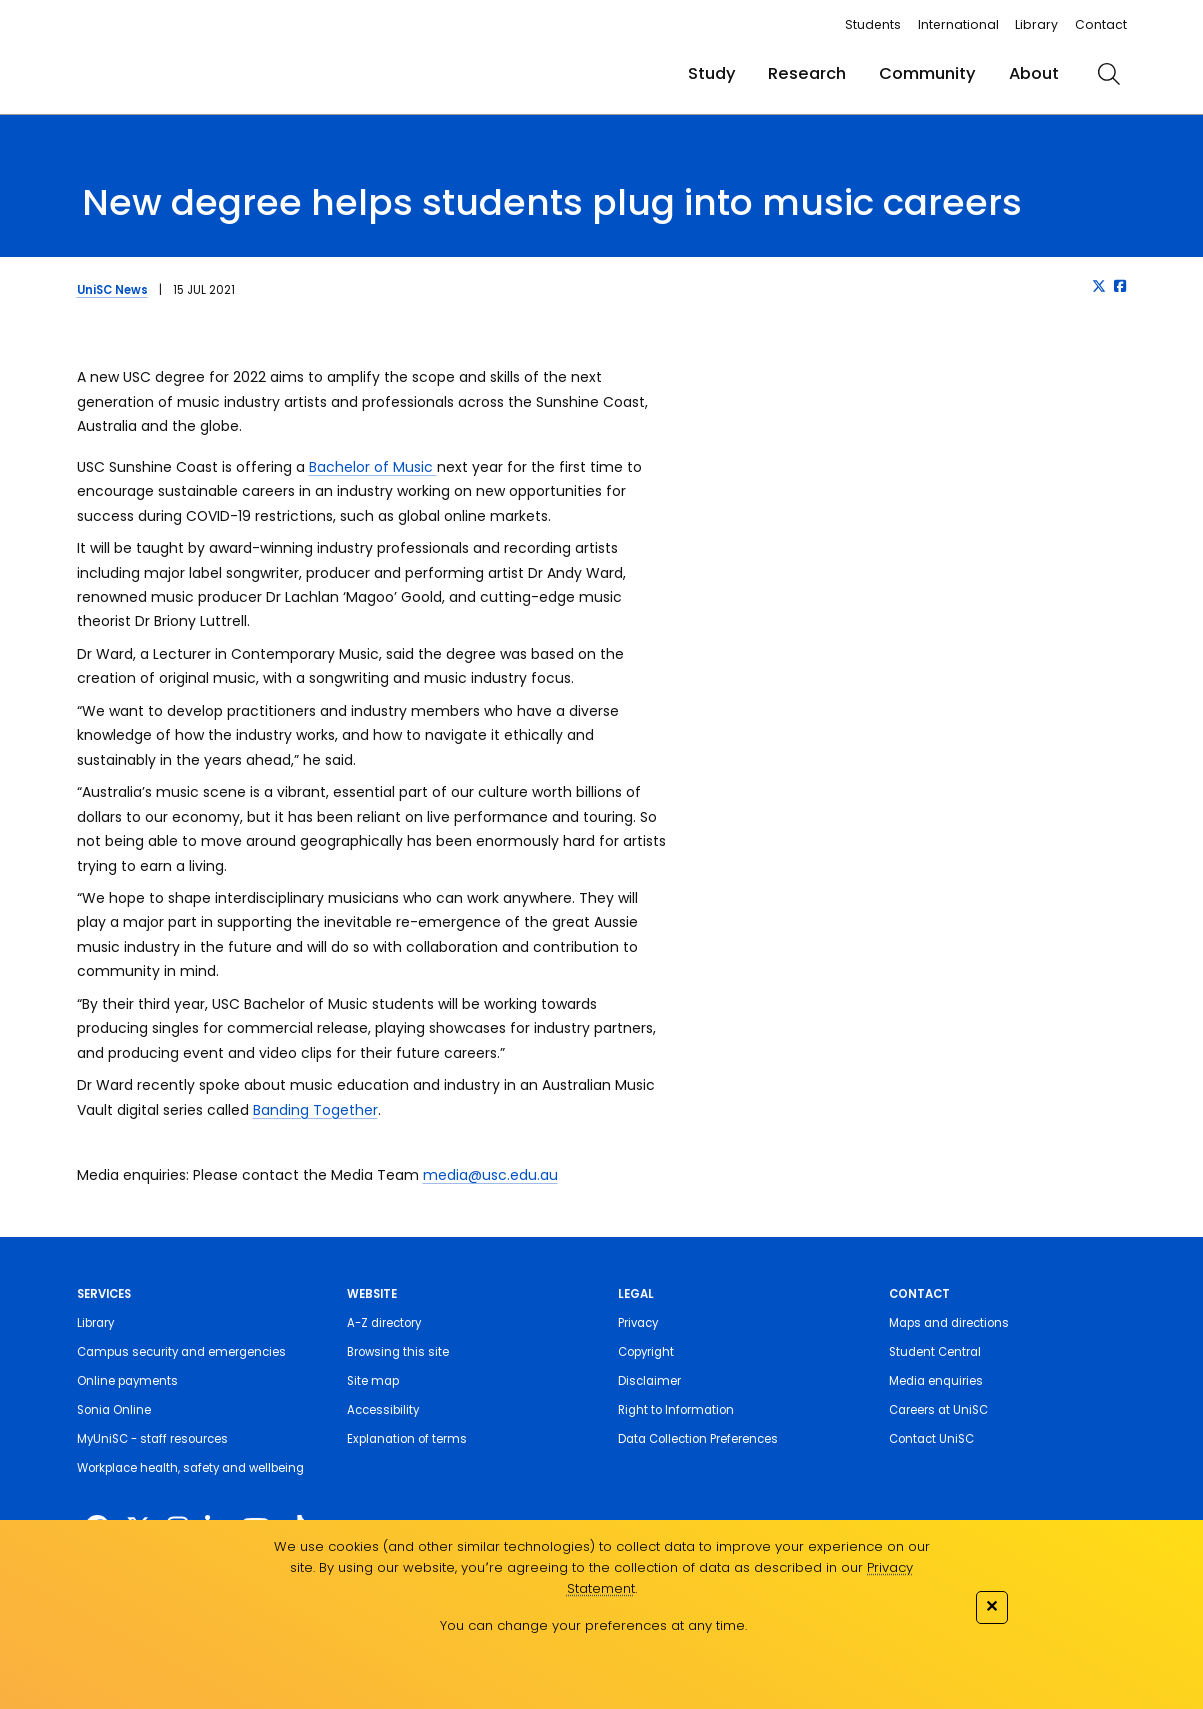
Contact (1101, 24)
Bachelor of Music (373, 467)
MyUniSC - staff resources (152, 1439)
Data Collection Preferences (698, 1439)
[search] (1109, 74)
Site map (373, 1381)
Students (873, 24)
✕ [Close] (991, 1605)
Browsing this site (398, 1352)
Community (927, 73)
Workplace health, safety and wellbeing (190, 1468)
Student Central (935, 1352)
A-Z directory (384, 1323)
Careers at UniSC (938, 1410)
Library (1036, 24)
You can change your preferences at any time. (593, 1625)
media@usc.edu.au (490, 1175)
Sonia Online (114, 1410)
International (958, 24)
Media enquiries (936, 1381)
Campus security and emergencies (181, 1352)
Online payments (127, 1381)
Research (807, 73)
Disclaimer (649, 1381)
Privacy (638, 1323)
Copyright (646, 1352)
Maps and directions (949, 1323)
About (1034, 73)
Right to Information (676, 1410)
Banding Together (315, 1110)
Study (712, 73)
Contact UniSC (931, 1439)
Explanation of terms (407, 1439)
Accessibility (383, 1410)
